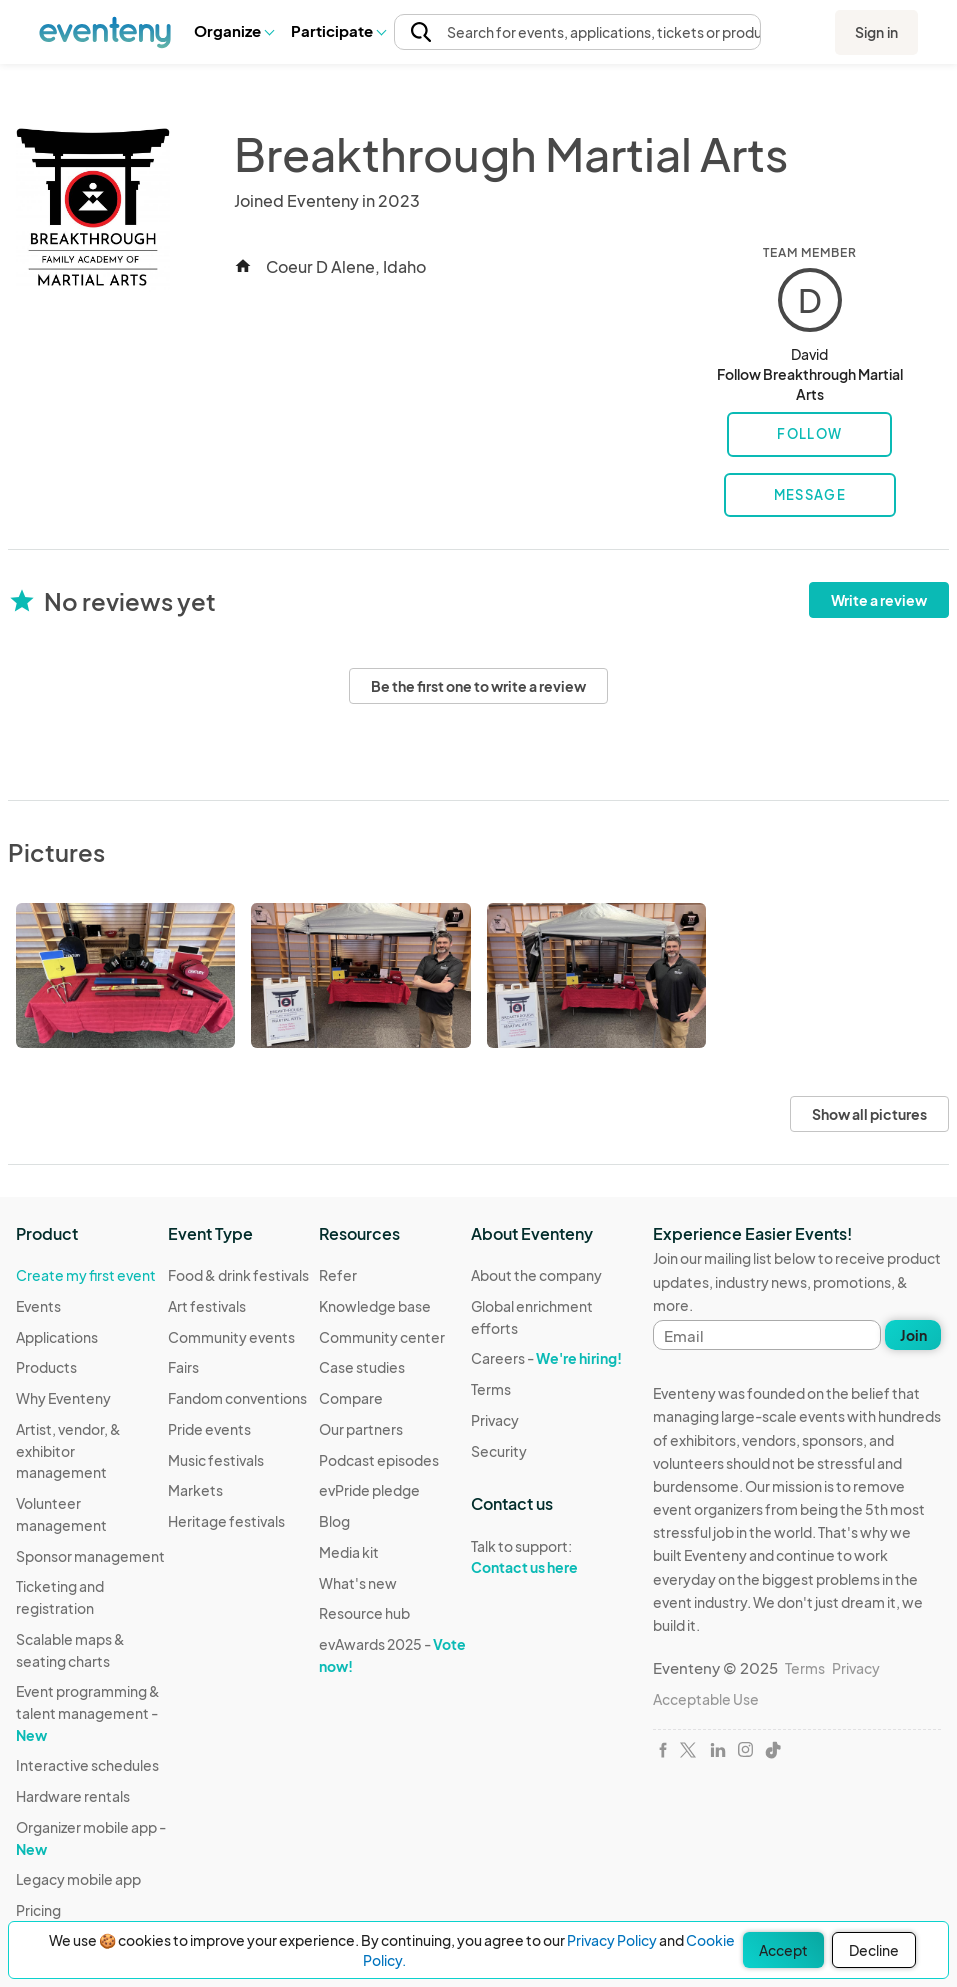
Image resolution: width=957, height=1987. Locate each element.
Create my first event (86, 1275)
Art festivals (207, 1306)
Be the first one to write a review (478, 686)
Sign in (876, 32)
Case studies (362, 1367)
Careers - (546, 1358)
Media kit (349, 1552)
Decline (874, 1950)
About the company (536, 1275)
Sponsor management (90, 1556)
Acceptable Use (706, 1699)
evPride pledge (369, 1490)
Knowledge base (375, 1306)
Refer (338, 1275)
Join (913, 1335)
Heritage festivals (226, 1521)
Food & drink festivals (238, 1275)
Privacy (495, 1420)
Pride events (209, 1429)
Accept (783, 1950)
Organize (233, 30)
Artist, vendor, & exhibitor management (68, 1450)
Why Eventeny (63, 1398)
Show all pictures (869, 1114)
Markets (195, 1490)
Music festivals (216, 1460)
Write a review (879, 600)
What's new (358, 1583)
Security (499, 1451)
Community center (382, 1337)
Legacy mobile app (78, 1879)
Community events (231, 1337)
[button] (233, 31)
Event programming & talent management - (88, 1712)
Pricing (38, 1910)
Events (38, 1306)
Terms (491, 1389)
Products (46, 1367)
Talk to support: (547, 1557)
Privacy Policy (612, 1940)
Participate (338, 30)
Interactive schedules (87, 1765)
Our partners (361, 1429)
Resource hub (364, 1613)
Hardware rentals (73, 1796)
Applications (57, 1337)
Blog (334, 1521)
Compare (351, 1398)
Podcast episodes (379, 1460)
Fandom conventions (237, 1398)
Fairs (183, 1367)
